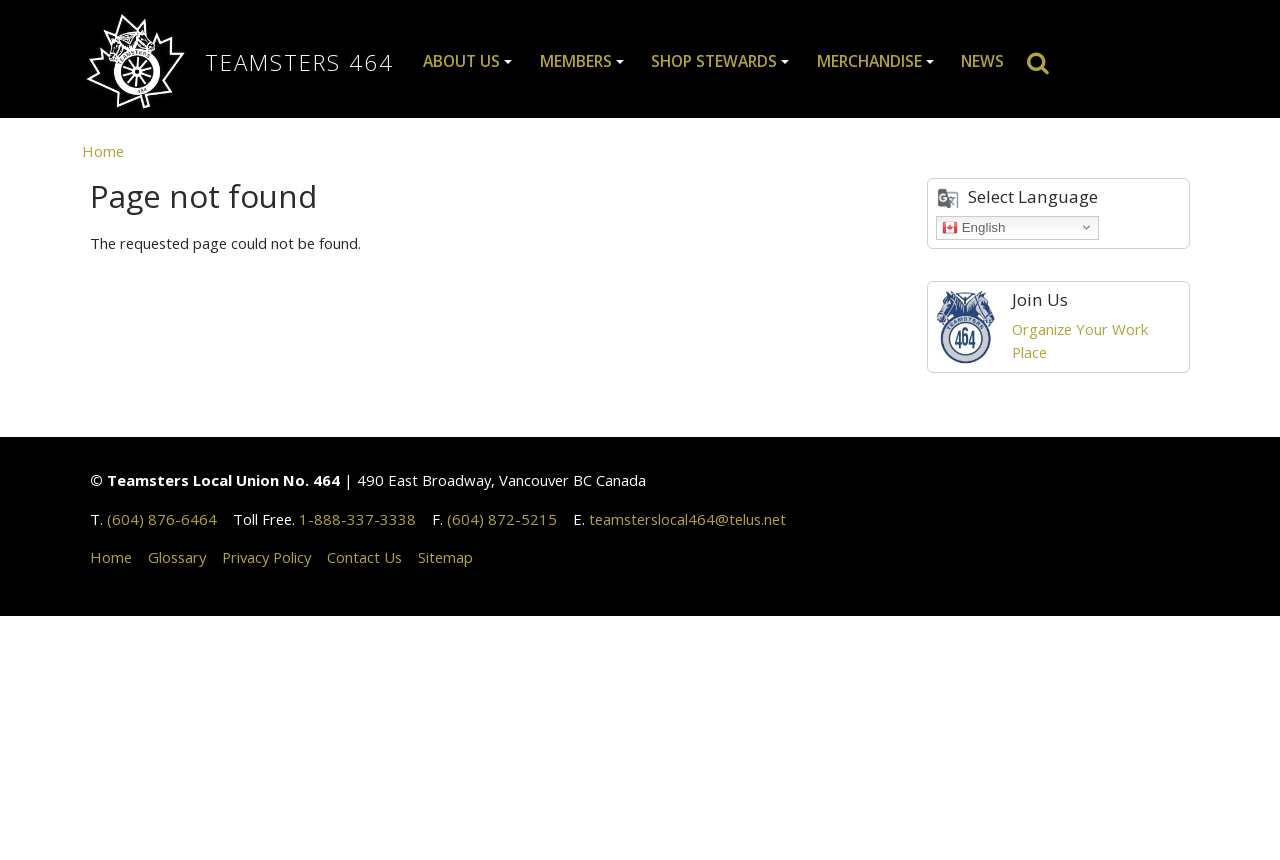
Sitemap (445, 557)
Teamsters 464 (299, 62)
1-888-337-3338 (357, 519)
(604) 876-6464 (162, 519)
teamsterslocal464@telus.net (687, 519)
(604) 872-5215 (502, 519)
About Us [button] (461, 61)
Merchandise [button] (869, 61)
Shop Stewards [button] (714, 61)
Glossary (177, 557)
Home (103, 151)
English (973, 227)
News (982, 61)
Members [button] (576, 61)
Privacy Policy (266, 557)
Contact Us (364, 557)
